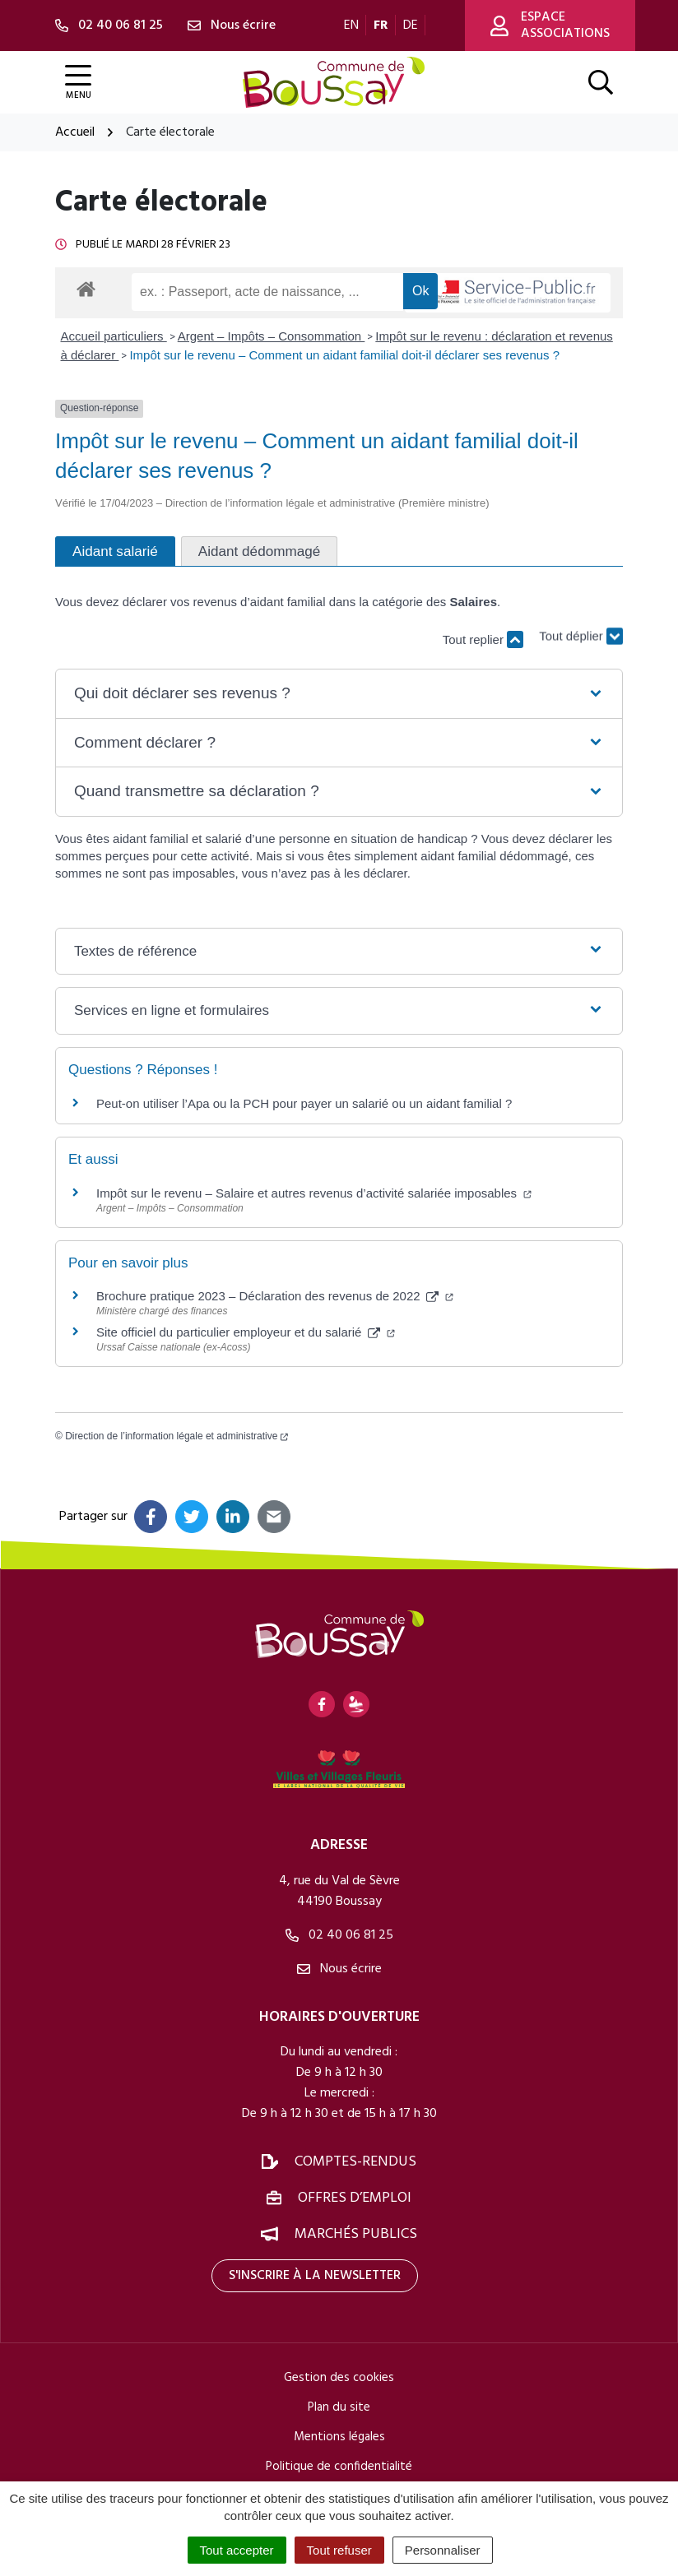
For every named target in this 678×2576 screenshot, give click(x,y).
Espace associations (550, 25)
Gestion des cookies (339, 2378)
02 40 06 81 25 (339, 1935)
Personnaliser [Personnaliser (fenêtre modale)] (443, 2550)
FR (381, 25)
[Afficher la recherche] (600, 82)
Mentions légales (339, 2437)
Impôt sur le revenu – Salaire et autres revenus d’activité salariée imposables (314, 1193)
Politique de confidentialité (339, 2466)
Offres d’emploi (354, 2198)
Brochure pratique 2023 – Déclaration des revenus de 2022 (274, 1296)
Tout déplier (581, 632)
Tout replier (483, 639)
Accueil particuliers (114, 336)
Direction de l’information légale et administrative (176, 1436)
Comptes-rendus (355, 2162)
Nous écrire (339, 1969)
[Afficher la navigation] (78, 83)
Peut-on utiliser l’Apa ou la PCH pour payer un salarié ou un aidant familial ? (304, 1103)
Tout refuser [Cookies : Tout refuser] (339, 2550)
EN (351, 25)
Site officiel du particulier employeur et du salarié (245, 1332)
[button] (339, 693)
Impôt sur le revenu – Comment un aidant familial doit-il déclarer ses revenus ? (344, 355)
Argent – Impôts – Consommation (271, 336)
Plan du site (339, 2407)
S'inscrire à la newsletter (315, 2275)
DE (410, 25)
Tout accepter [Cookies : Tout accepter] (237, 2550)
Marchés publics (356, 2234)
